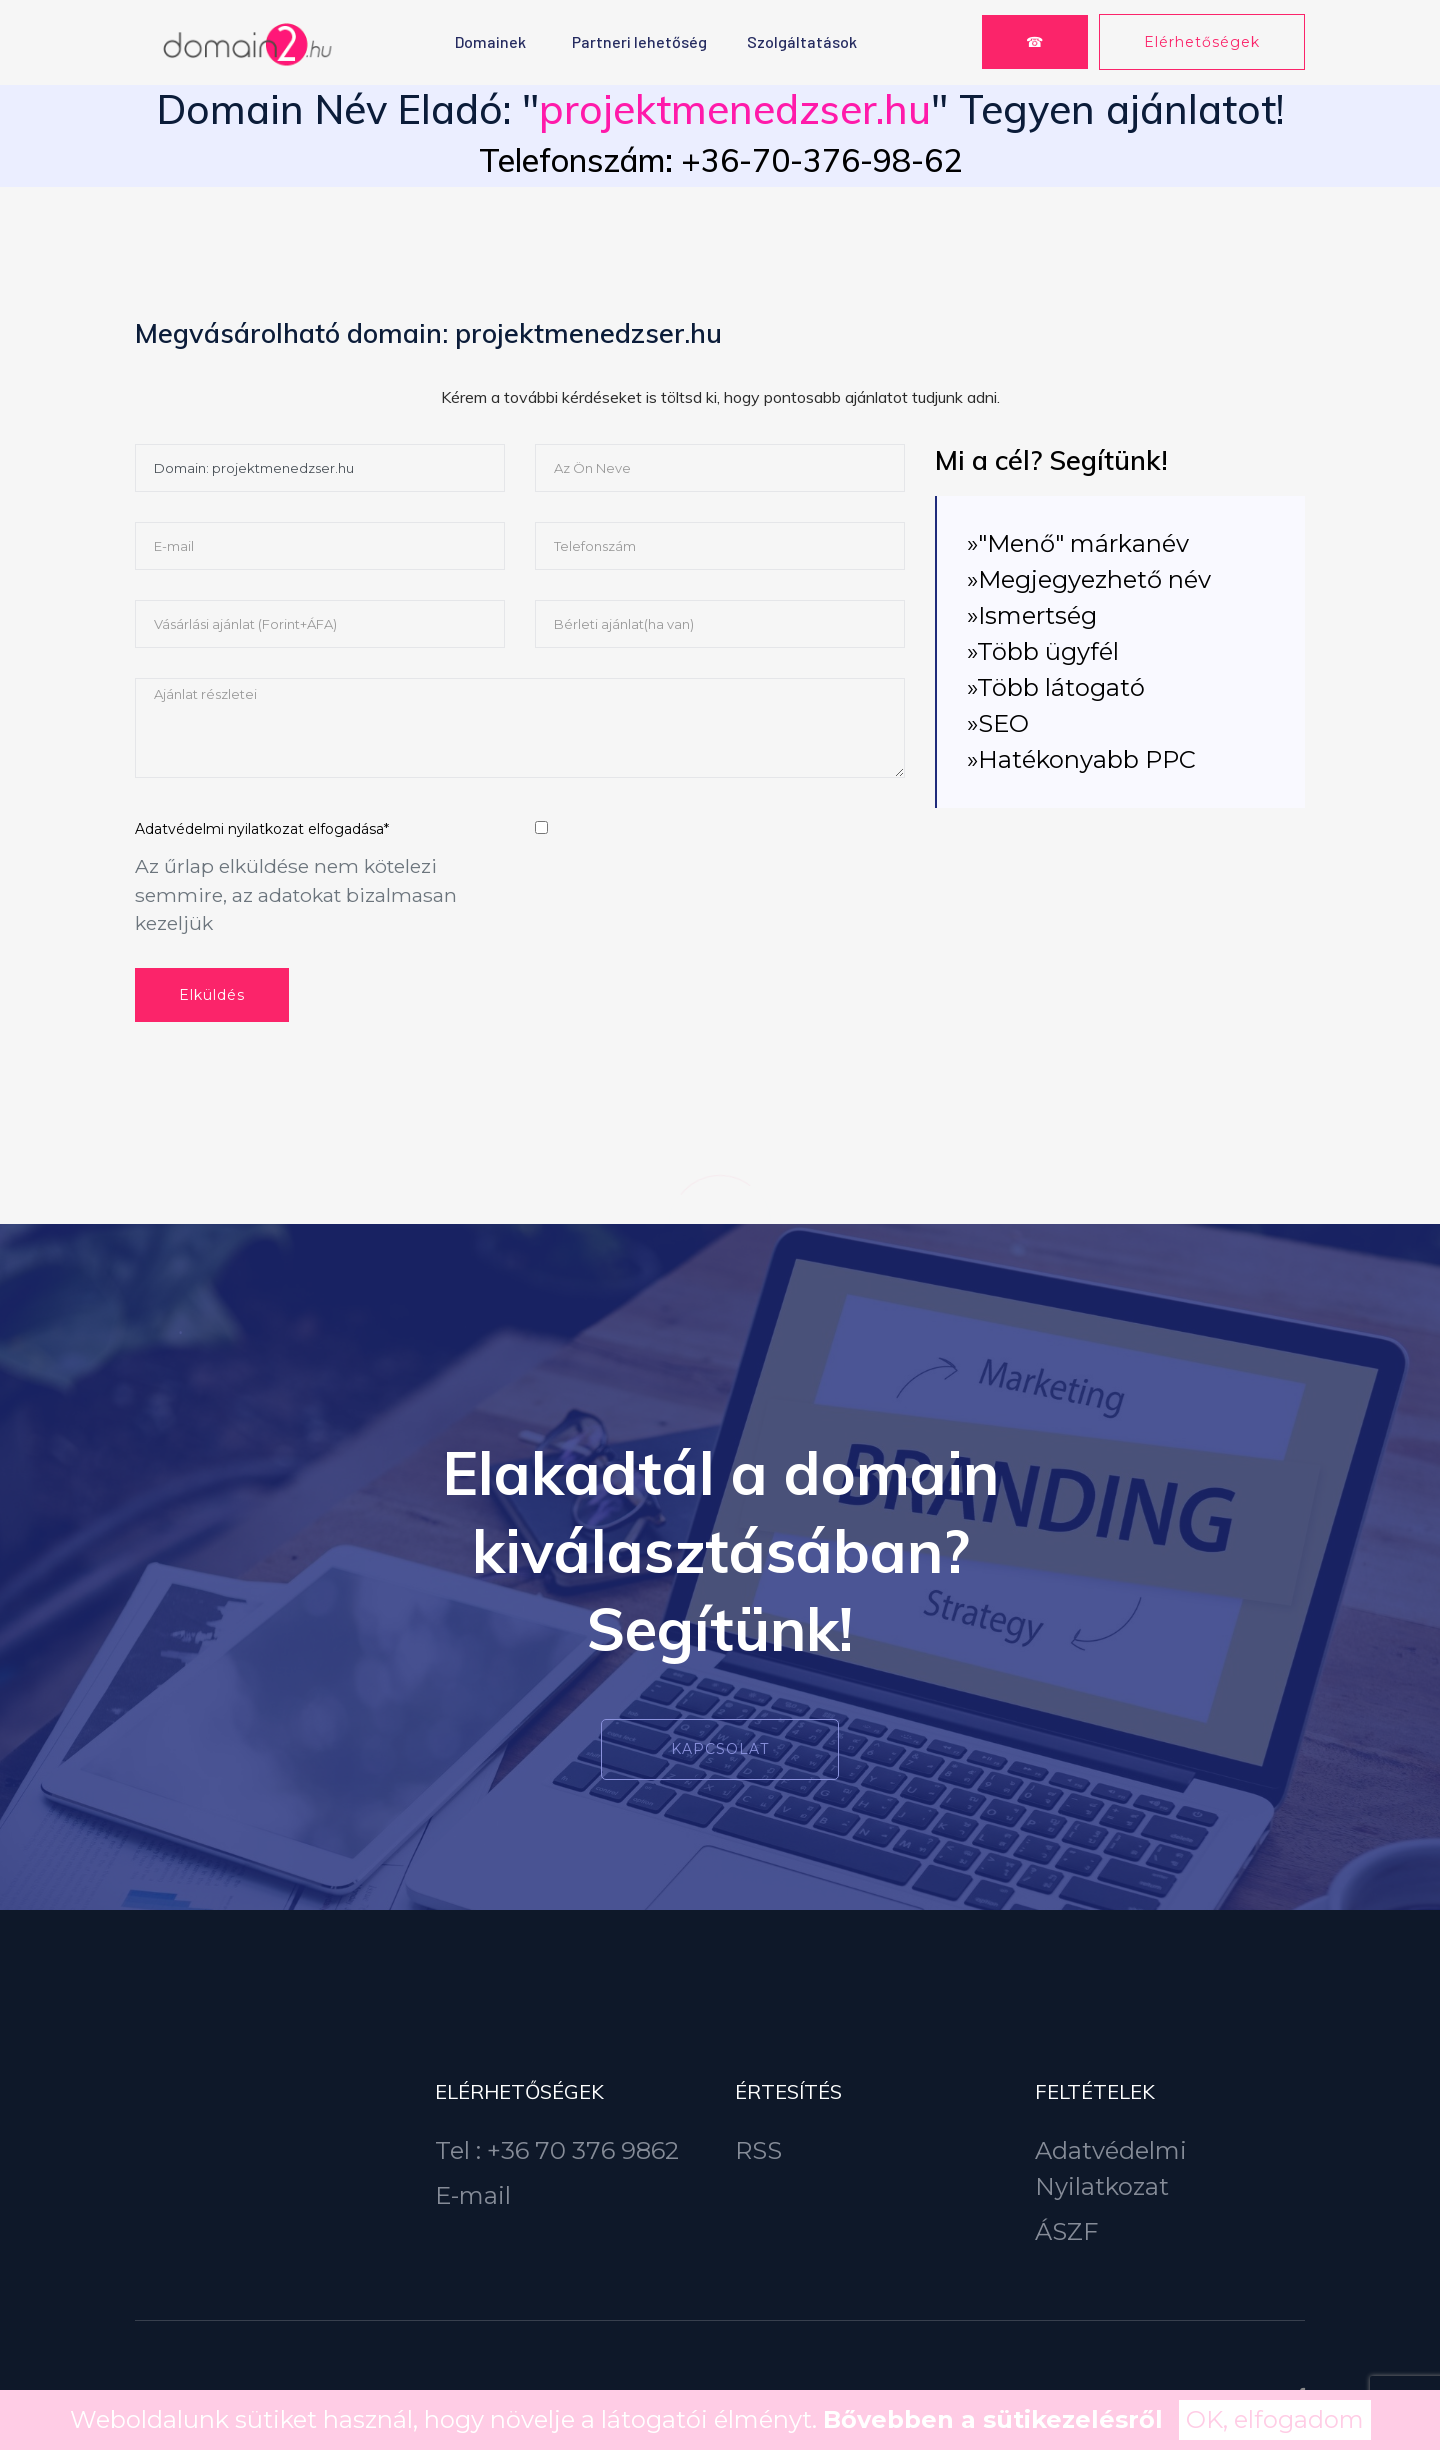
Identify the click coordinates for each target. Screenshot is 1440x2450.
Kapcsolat (720, 1749)
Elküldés (212, 995)
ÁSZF (1066, 2231)
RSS (758, 2150)
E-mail (473, 2195)
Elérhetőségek (1202, 42)
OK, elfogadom (1275, 2419)
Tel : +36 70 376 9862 (557, 2150)
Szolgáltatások (802, 41)
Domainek (490, 41)
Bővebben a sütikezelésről (993, 2419)
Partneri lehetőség (639, 41)
